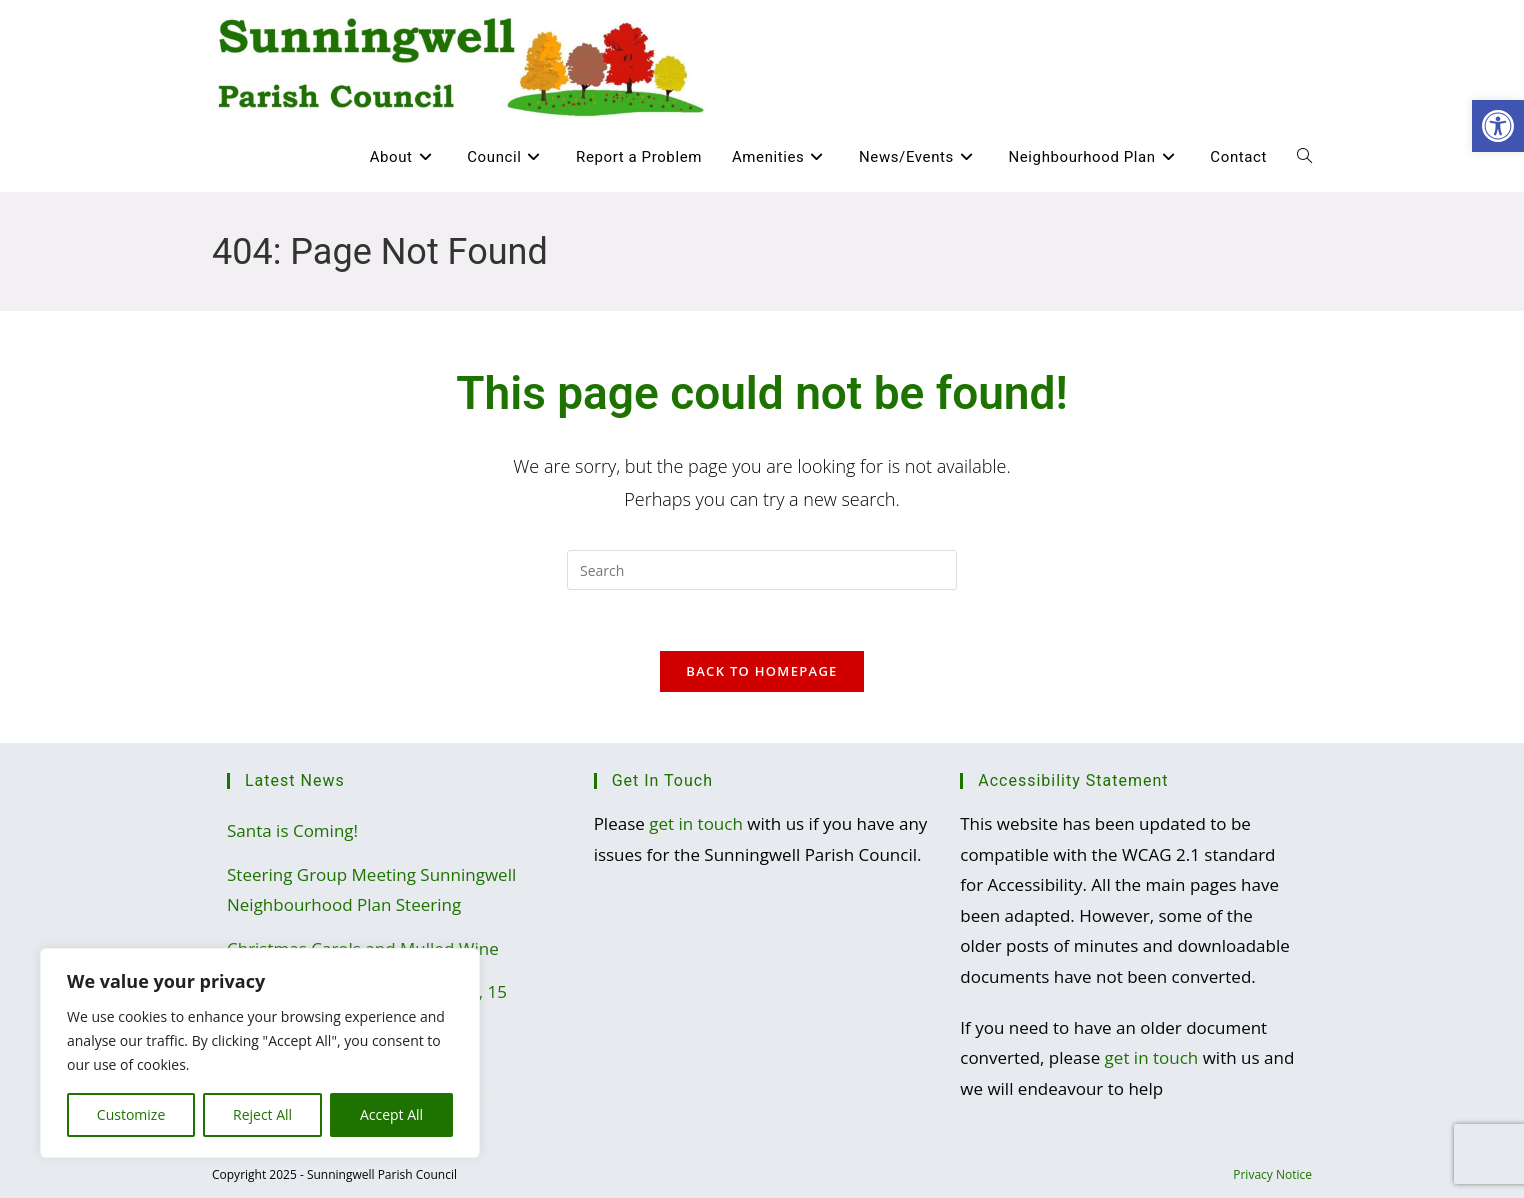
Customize (131, 1114)
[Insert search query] (762, 570)
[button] (1498, 126)
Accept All (391, 1114)
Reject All (262, 1114)
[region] (260, 1053)
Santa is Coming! (292, 830)
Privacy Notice (1272, 1174)
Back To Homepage (761, 671)
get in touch (696, 823)
